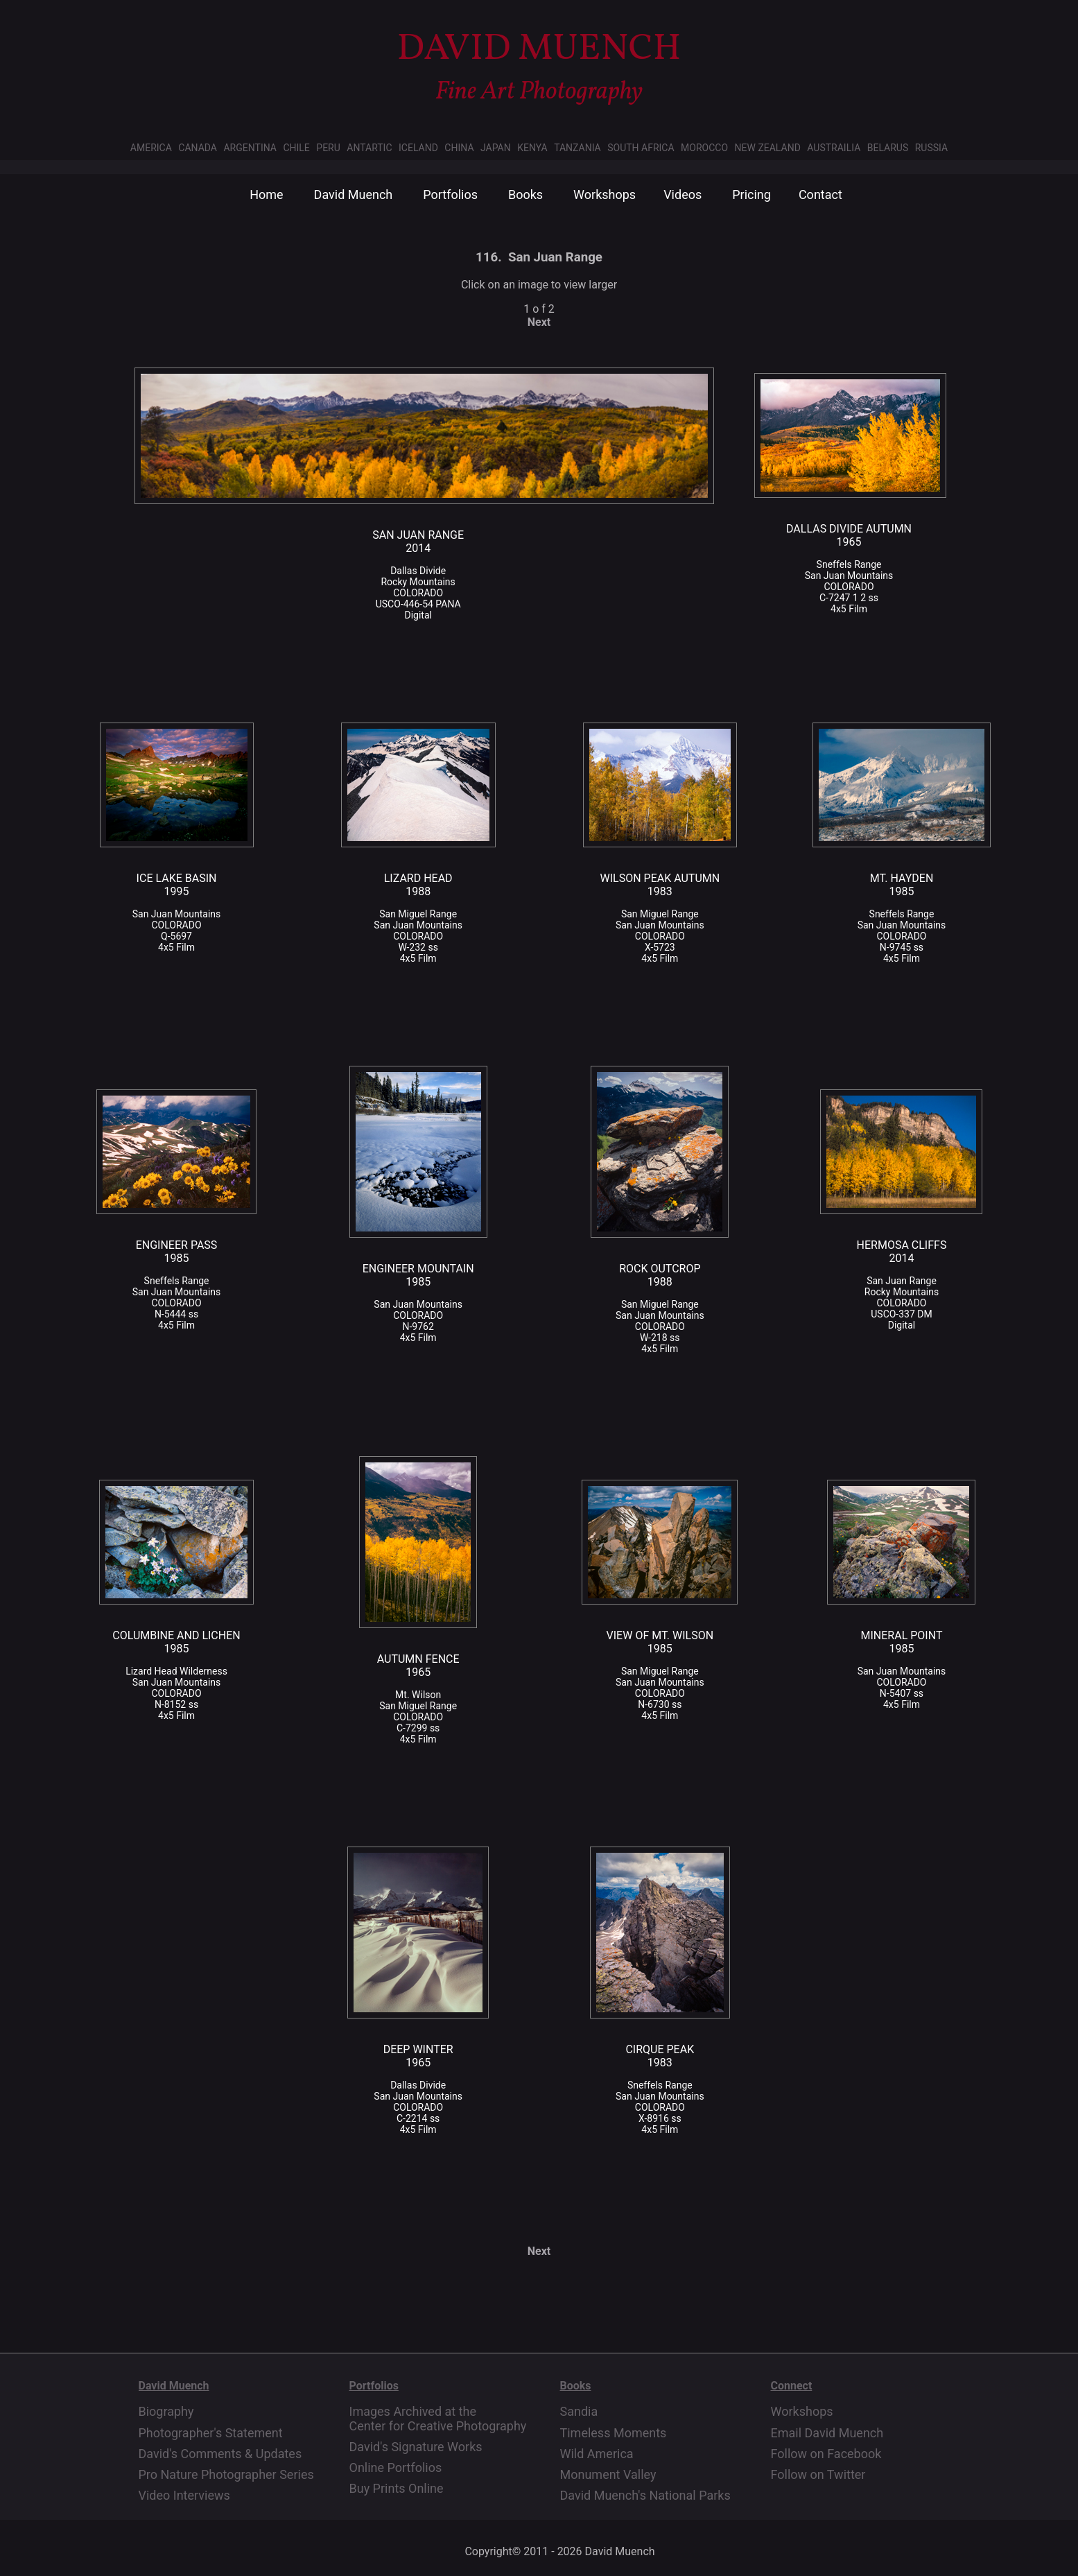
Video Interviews (184, 2495)
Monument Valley (608, 2475)
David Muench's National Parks (645, 2495)
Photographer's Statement (211, 2433)
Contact (820, 194)
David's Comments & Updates (220, 2454)
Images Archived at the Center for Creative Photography (438, 2418)
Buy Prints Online (396, 2489)
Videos (682, 194)
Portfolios (450, 194)
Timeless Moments (613, 2433)
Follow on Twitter (818, 2475)
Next (539, 322)
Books (525, 194)
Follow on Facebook (826, 2454)
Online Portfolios (395, 2468)
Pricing (751, 194)
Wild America (597, 2454)
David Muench (353, 194)
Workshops (604, 194)
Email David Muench (827, 2433)
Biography (166, 2412)
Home (266, 194)
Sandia (579, 2412)
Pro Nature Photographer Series (226, 2475)
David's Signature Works (416, 2447)
